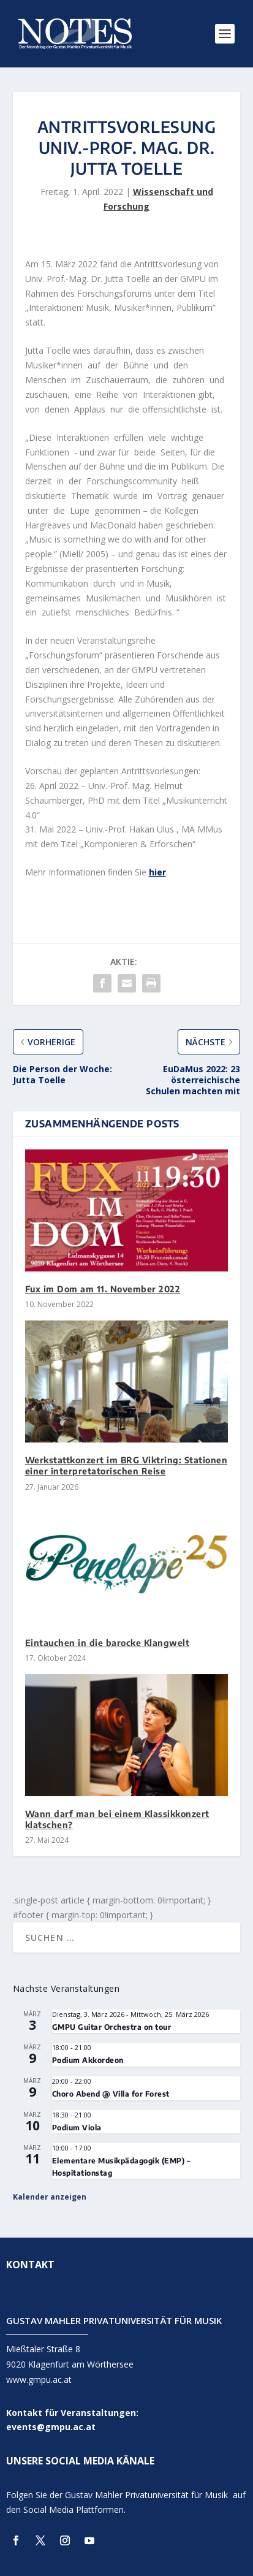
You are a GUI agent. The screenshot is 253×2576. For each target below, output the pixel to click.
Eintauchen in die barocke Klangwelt (107, 1642)
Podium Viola (77, 2127)
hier (157, 872)
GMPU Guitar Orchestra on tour (112, 2027)
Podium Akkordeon (88, 2060)
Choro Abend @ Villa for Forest (111, 2093)
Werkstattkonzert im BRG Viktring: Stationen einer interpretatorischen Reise (126, 1465)
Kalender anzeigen (49, 2197)
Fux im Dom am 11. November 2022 (103, 1289)
